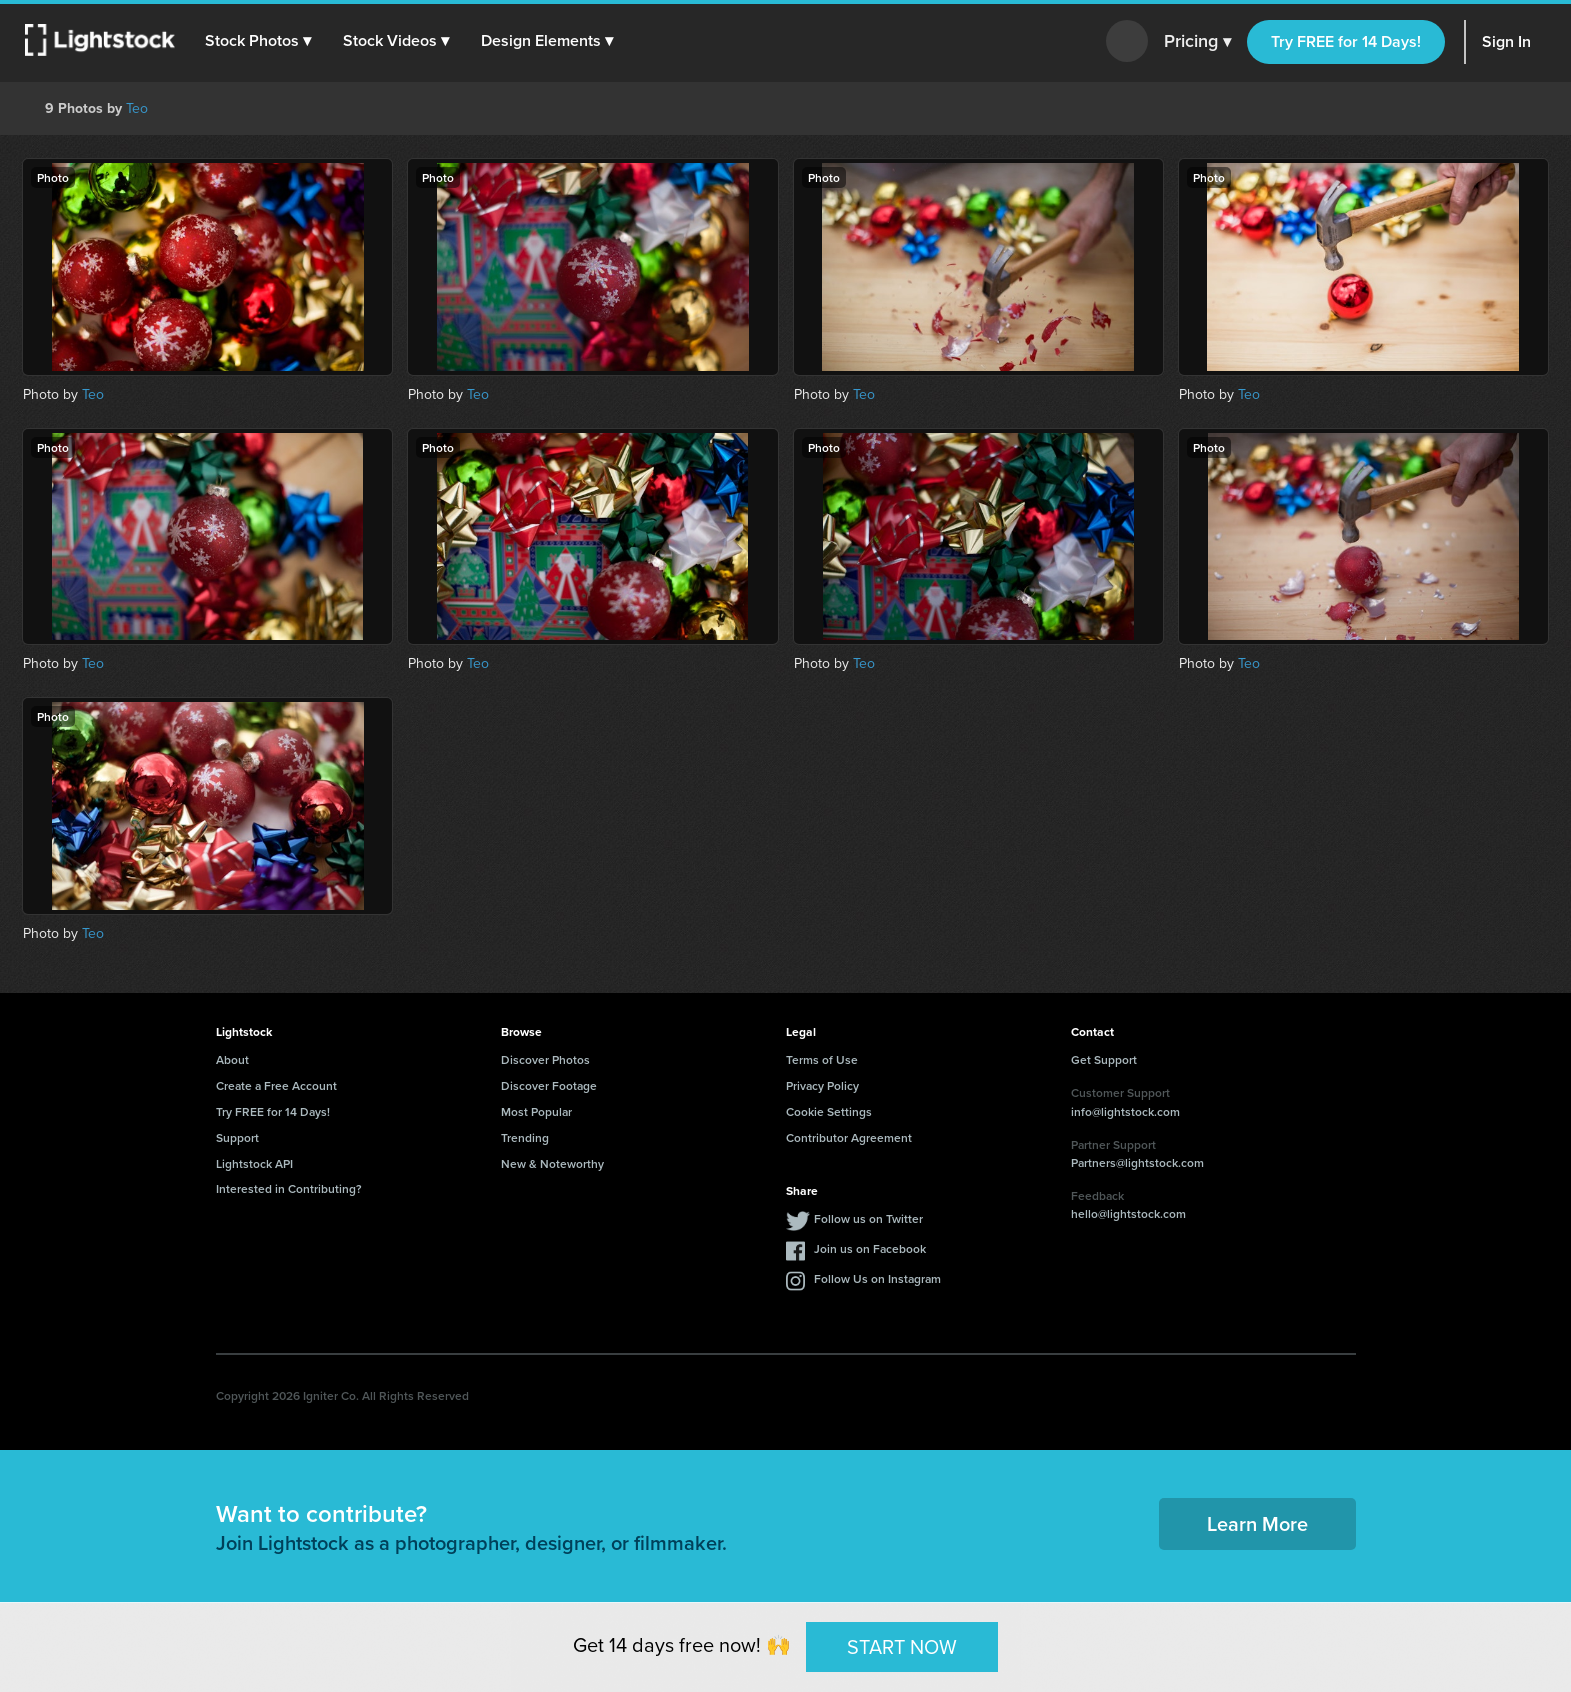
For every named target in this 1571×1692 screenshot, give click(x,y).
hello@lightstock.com (1128, 1213)
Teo (137, 108)
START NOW (902, 1646)
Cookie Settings (829, 1111)
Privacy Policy (822, 1085)
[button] (259, 41)
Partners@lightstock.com (1137, 1162)
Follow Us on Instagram (877, 1278)
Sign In (1506, 41)
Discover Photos (545, 1059)
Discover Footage (549, 1085)
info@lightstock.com (1125, 1111)
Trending (525, 1137)
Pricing (1197, 42)
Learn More (1257, 1523)
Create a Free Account (276, 1085)
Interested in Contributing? (289, 1188)
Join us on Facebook (870, 1248)
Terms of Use (822, 1059)
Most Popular (536, 1111)
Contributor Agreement (849, 1137)
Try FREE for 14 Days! (1346, 41)
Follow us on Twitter (868, 1218)
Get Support (1104, 1059)
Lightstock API (254, 1163)
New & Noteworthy (552, 1163)
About (232, 1059)
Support (237, 1137)
